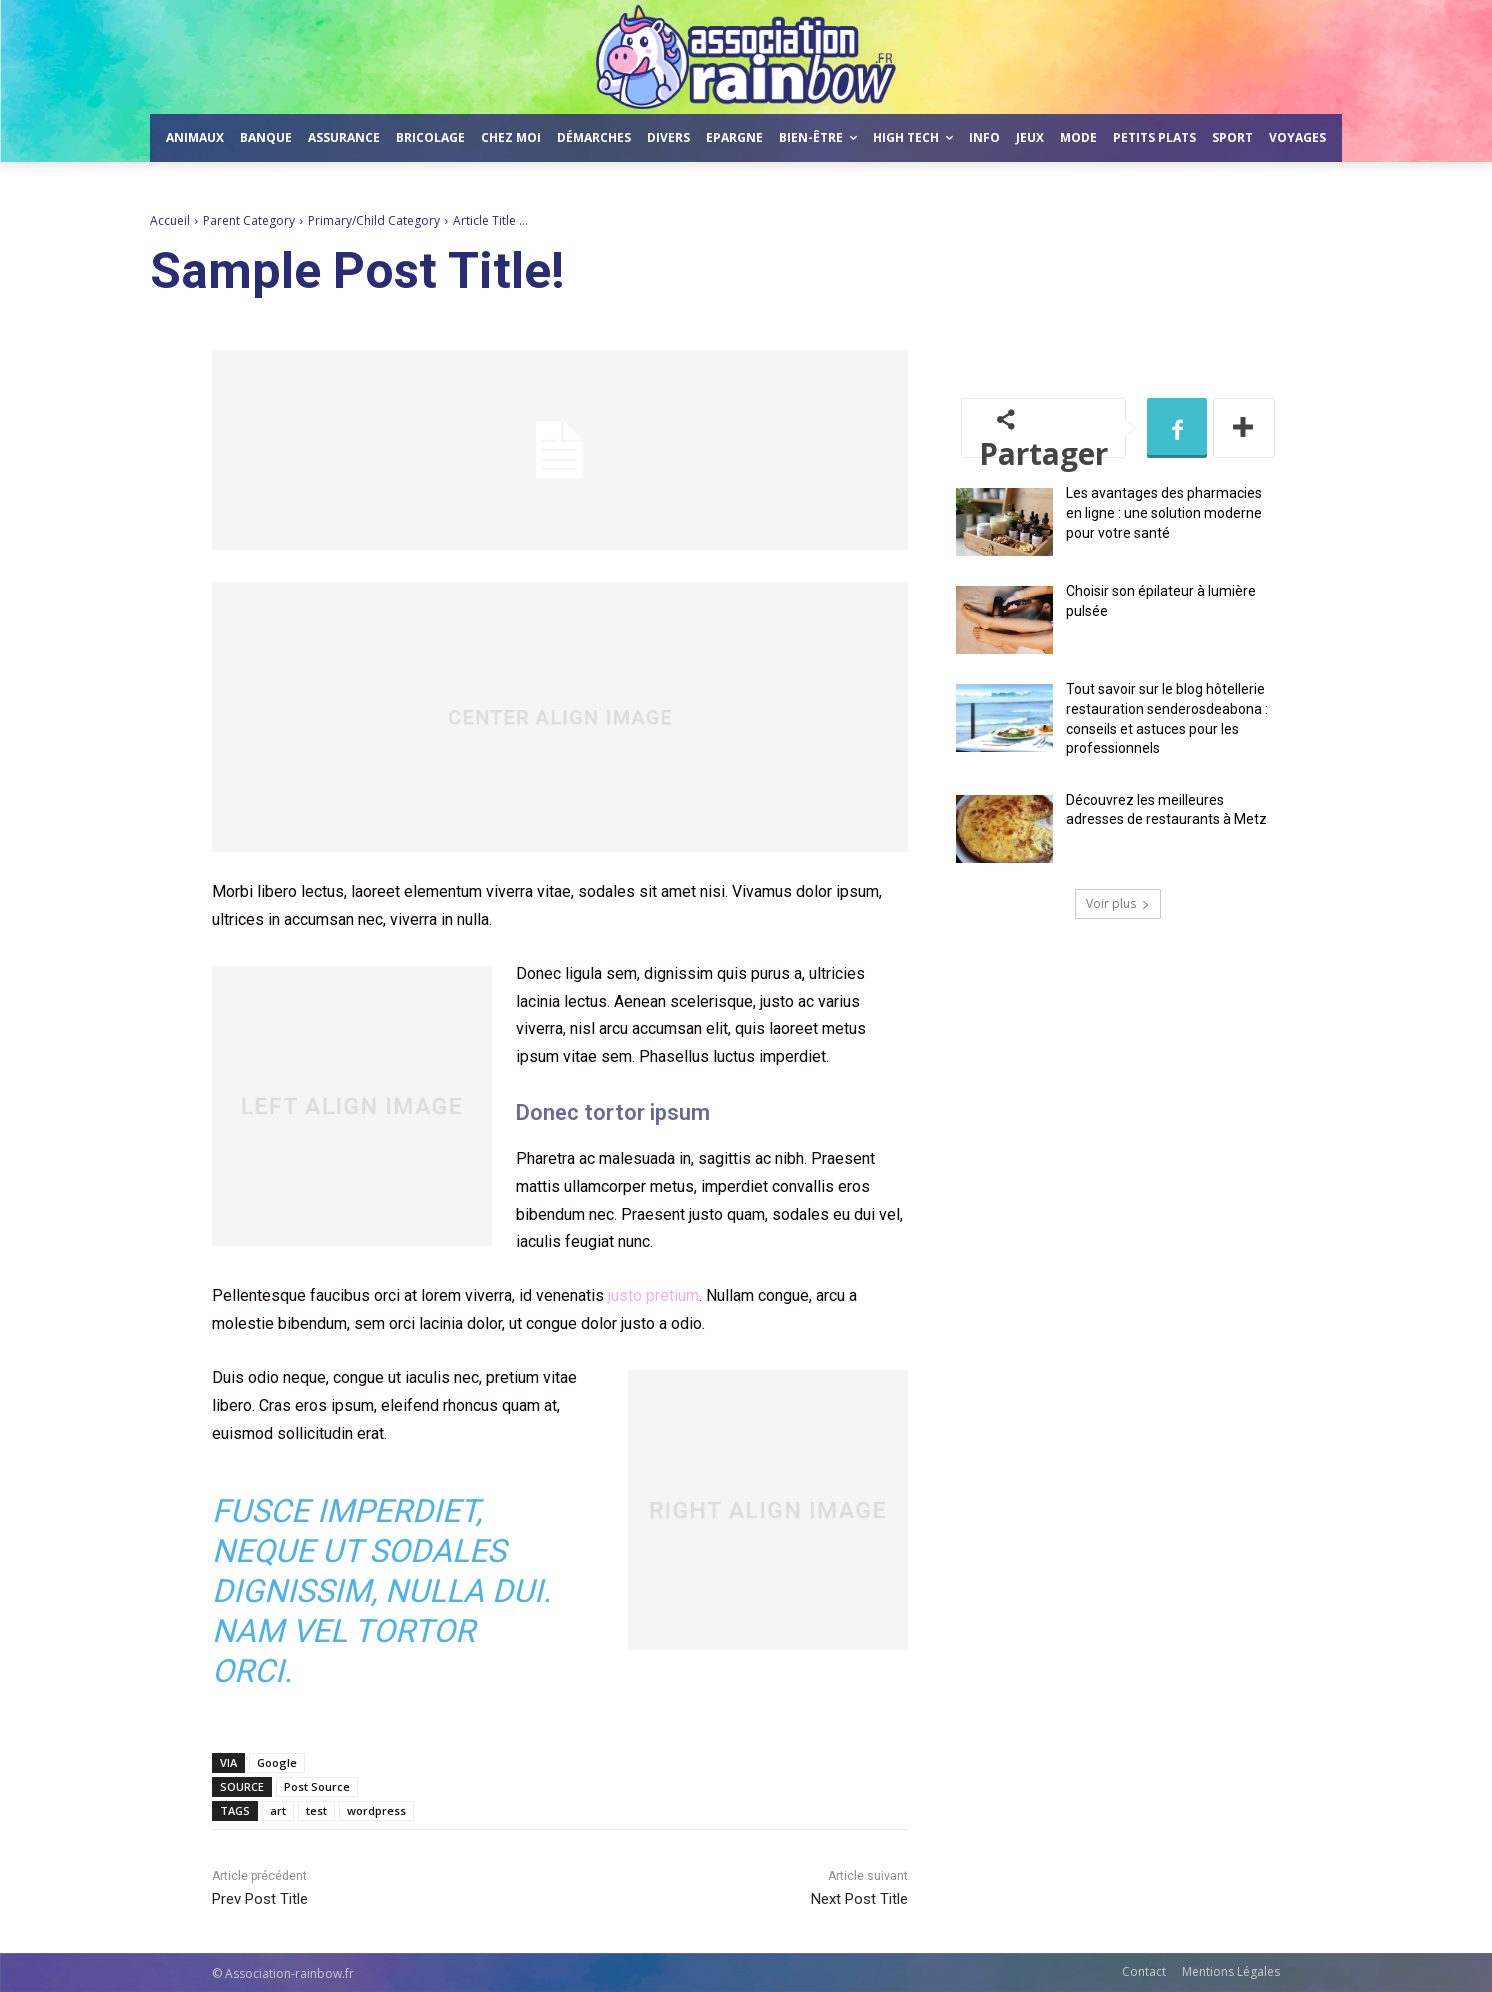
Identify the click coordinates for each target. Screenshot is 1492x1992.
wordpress (376, 1810)
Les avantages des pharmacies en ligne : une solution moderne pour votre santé (1164, 512)
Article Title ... (490, 220)
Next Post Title (859, 1899)
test (316, 1810)
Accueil (170, 220)
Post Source (317, 1786)
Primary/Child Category (374, 220)
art (278, 1810)
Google (277, 1762)
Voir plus (1118, 903)
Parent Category (249, 220)
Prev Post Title (260, 1899)
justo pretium (653, 1295)
